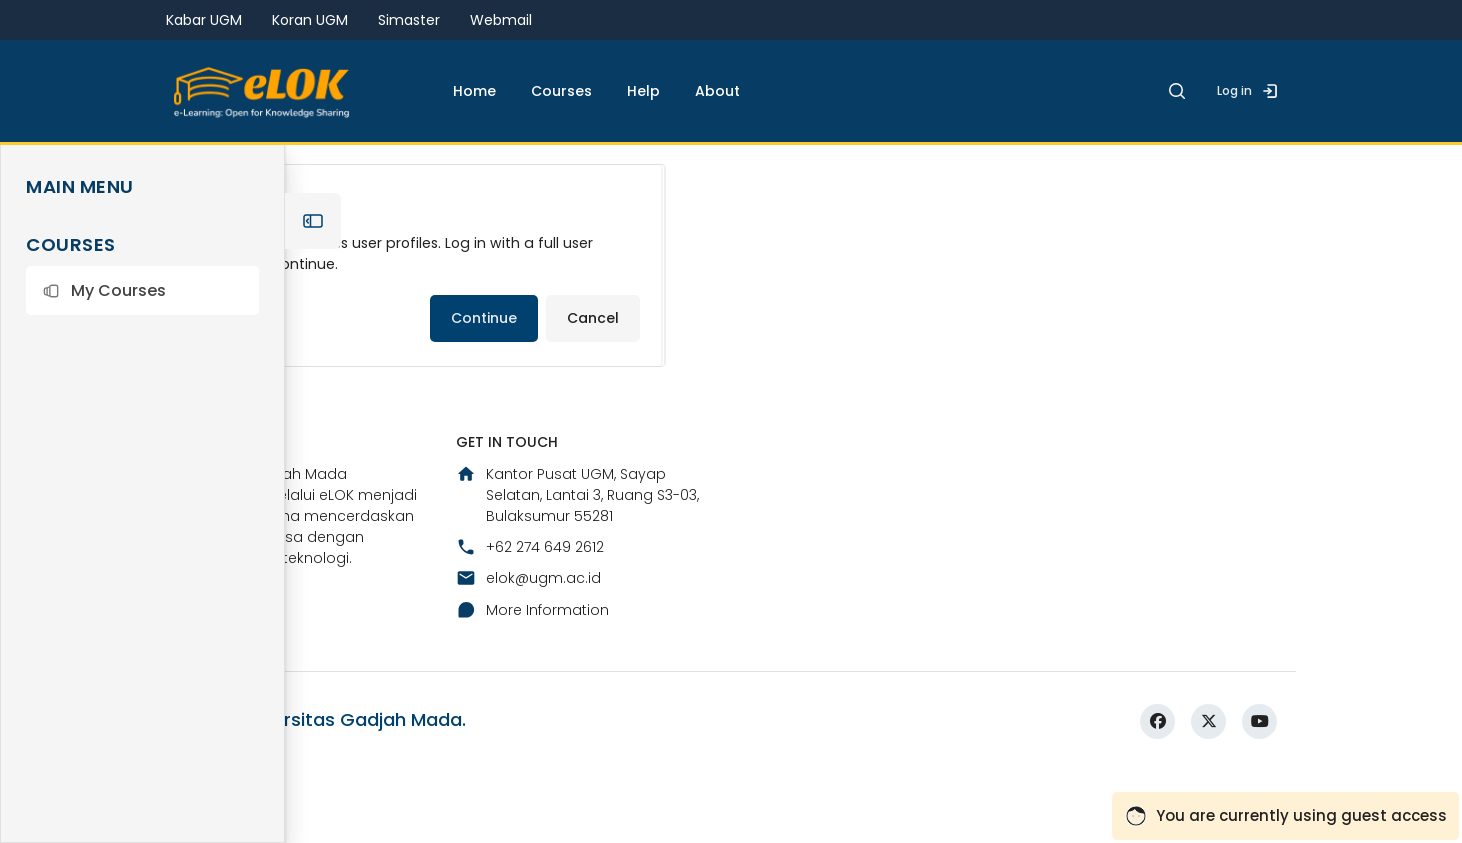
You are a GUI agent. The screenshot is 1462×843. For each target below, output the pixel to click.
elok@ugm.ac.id (528, 730)
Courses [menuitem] (561, 91)
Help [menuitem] (643, 91)
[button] (142, 290)
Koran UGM (310, 20)
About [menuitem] (717, 91)
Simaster (409, 20)
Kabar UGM (204, 20)
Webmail (501, 20)
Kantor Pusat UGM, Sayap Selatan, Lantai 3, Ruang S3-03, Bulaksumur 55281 (577, 646)
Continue (484, 387)
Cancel (593, 387)
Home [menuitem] (474, 91)
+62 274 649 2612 (530, 699)
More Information (532, 761)
